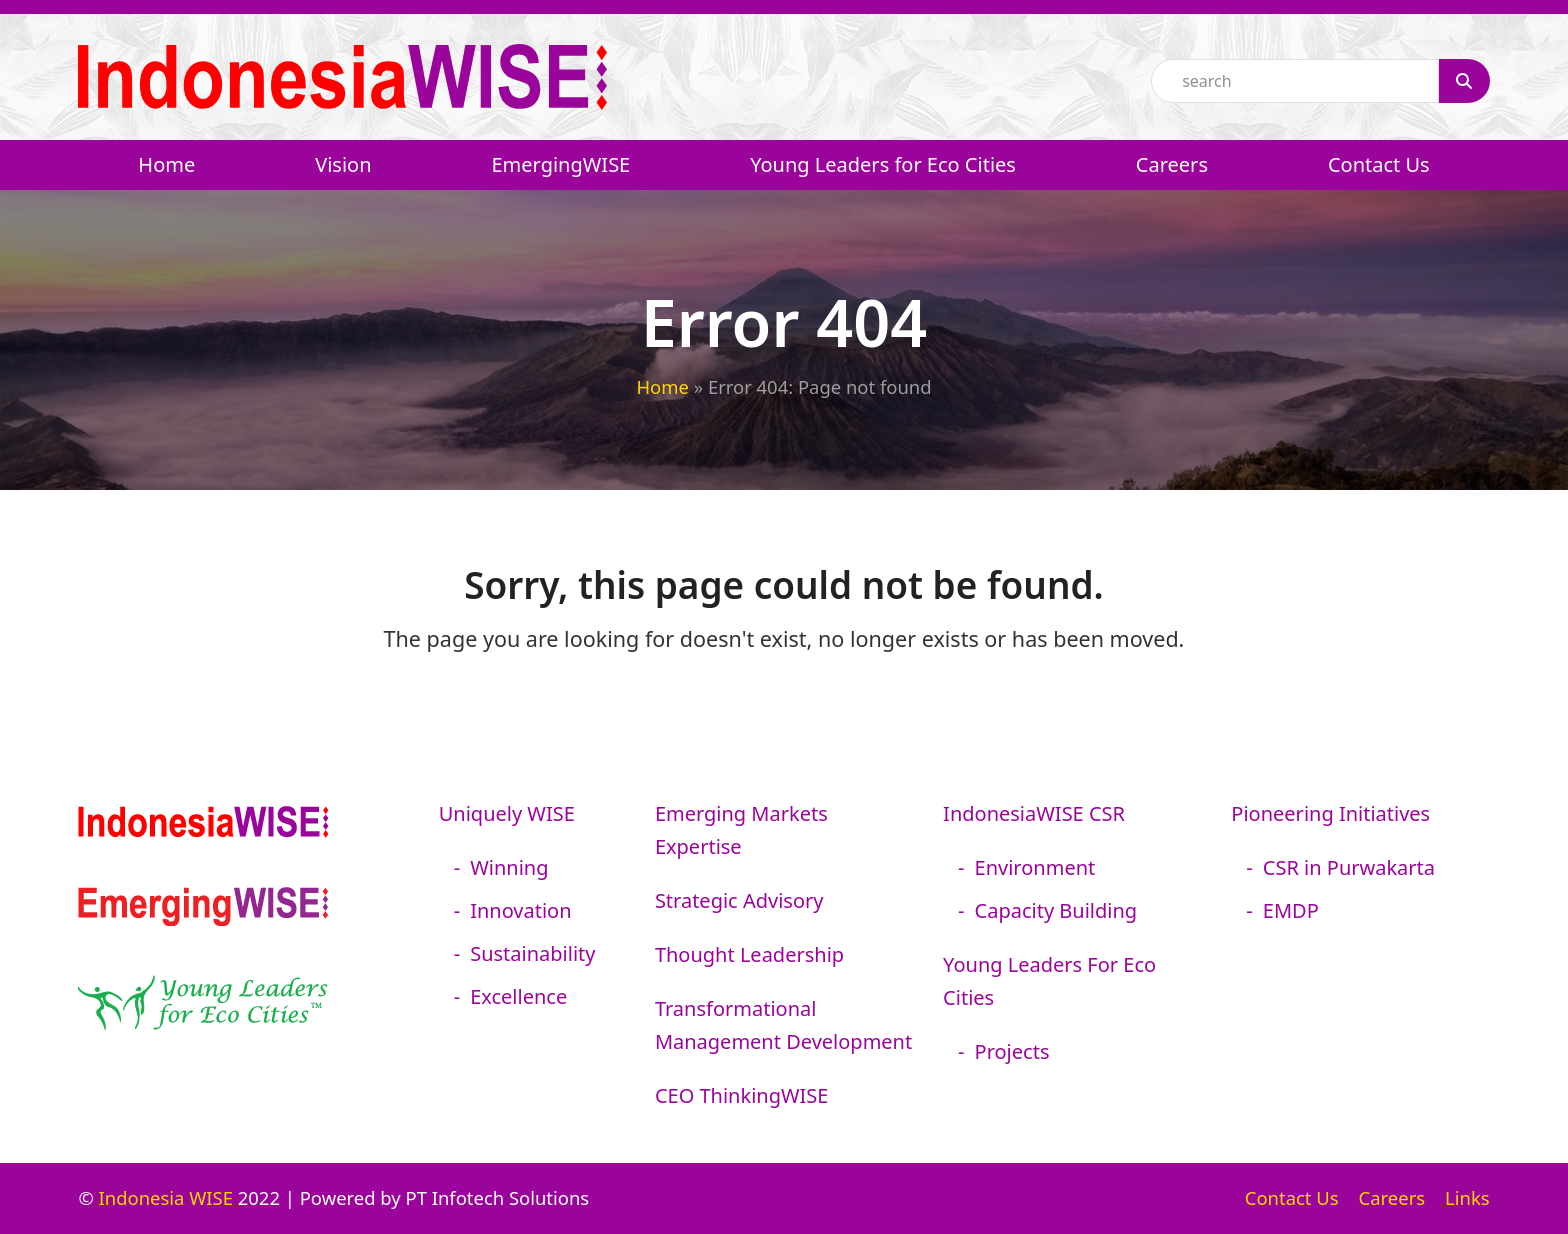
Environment (1035, 867)
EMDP (1291, 910)
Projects (1012, 1051)
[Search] (1464, 81)
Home (662, 386)
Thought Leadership (749, 954)
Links (1467, 1197)
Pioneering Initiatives (1330, 813)
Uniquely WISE (507, 813)
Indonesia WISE (166, 1197)
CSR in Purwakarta (1349, 867)
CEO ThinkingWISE (742, 1095)
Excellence (518, 996)
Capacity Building (1056, 910)
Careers (1392, 1197)
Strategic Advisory (739, 900)
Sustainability (532, 953)
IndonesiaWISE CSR (1034, 813)
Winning (509, 867)
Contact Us (1292, 1197)
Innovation (520, 910)
